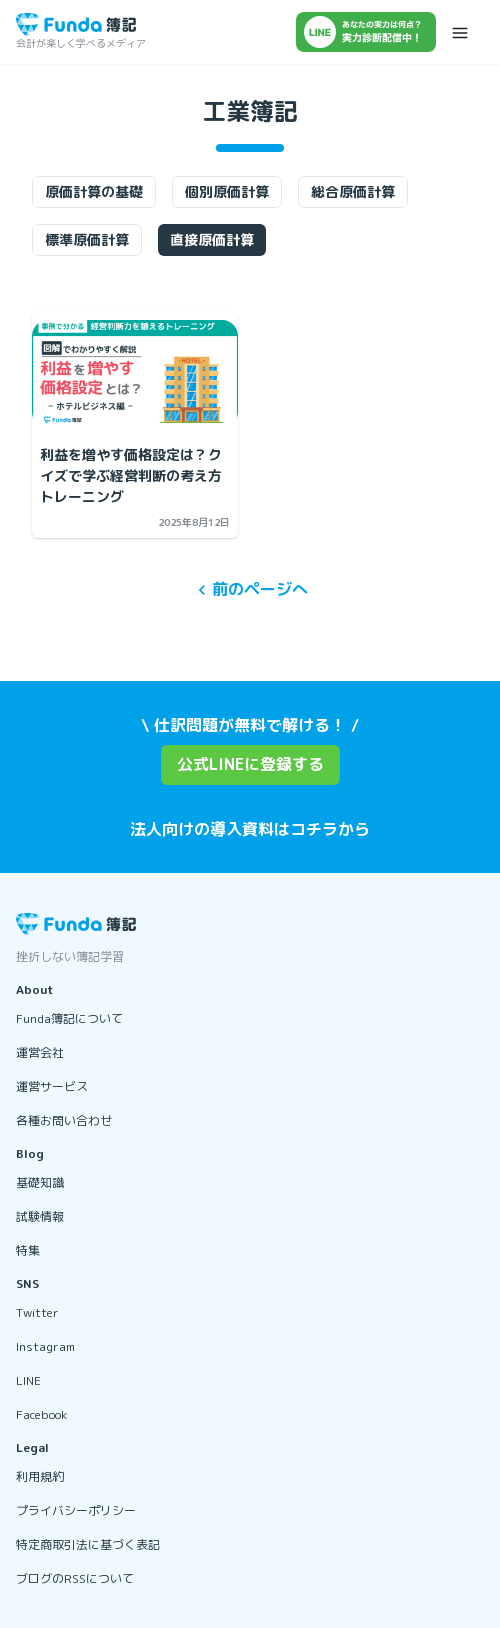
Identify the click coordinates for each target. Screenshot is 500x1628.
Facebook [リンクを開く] (41, 1414)
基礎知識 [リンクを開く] (40, 1182)
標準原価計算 (87, 239)
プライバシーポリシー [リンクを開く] (76, 1510)
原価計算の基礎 (94, 191)
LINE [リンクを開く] (28, 1380)
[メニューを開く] (460, 32)
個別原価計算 (227, 191)
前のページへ (250, 589)
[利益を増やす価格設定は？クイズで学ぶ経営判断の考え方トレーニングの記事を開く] (135, 374)
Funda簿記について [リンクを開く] (69, 1018)
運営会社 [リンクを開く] (40, 1052)
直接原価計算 (212, 239)
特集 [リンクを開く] (28, 1250)
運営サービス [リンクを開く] (52, 1086)
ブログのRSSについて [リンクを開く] (75, 1578)
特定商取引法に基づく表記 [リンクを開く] (88, 1544)
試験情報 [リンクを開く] (40, 1216)
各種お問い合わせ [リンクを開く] (64, 1120)
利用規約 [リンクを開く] (40, 1476)
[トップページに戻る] (76, 24)
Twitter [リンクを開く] (37, 1312)
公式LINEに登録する (250, 764)
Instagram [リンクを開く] (45, 1346)
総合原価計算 (353, 191)
